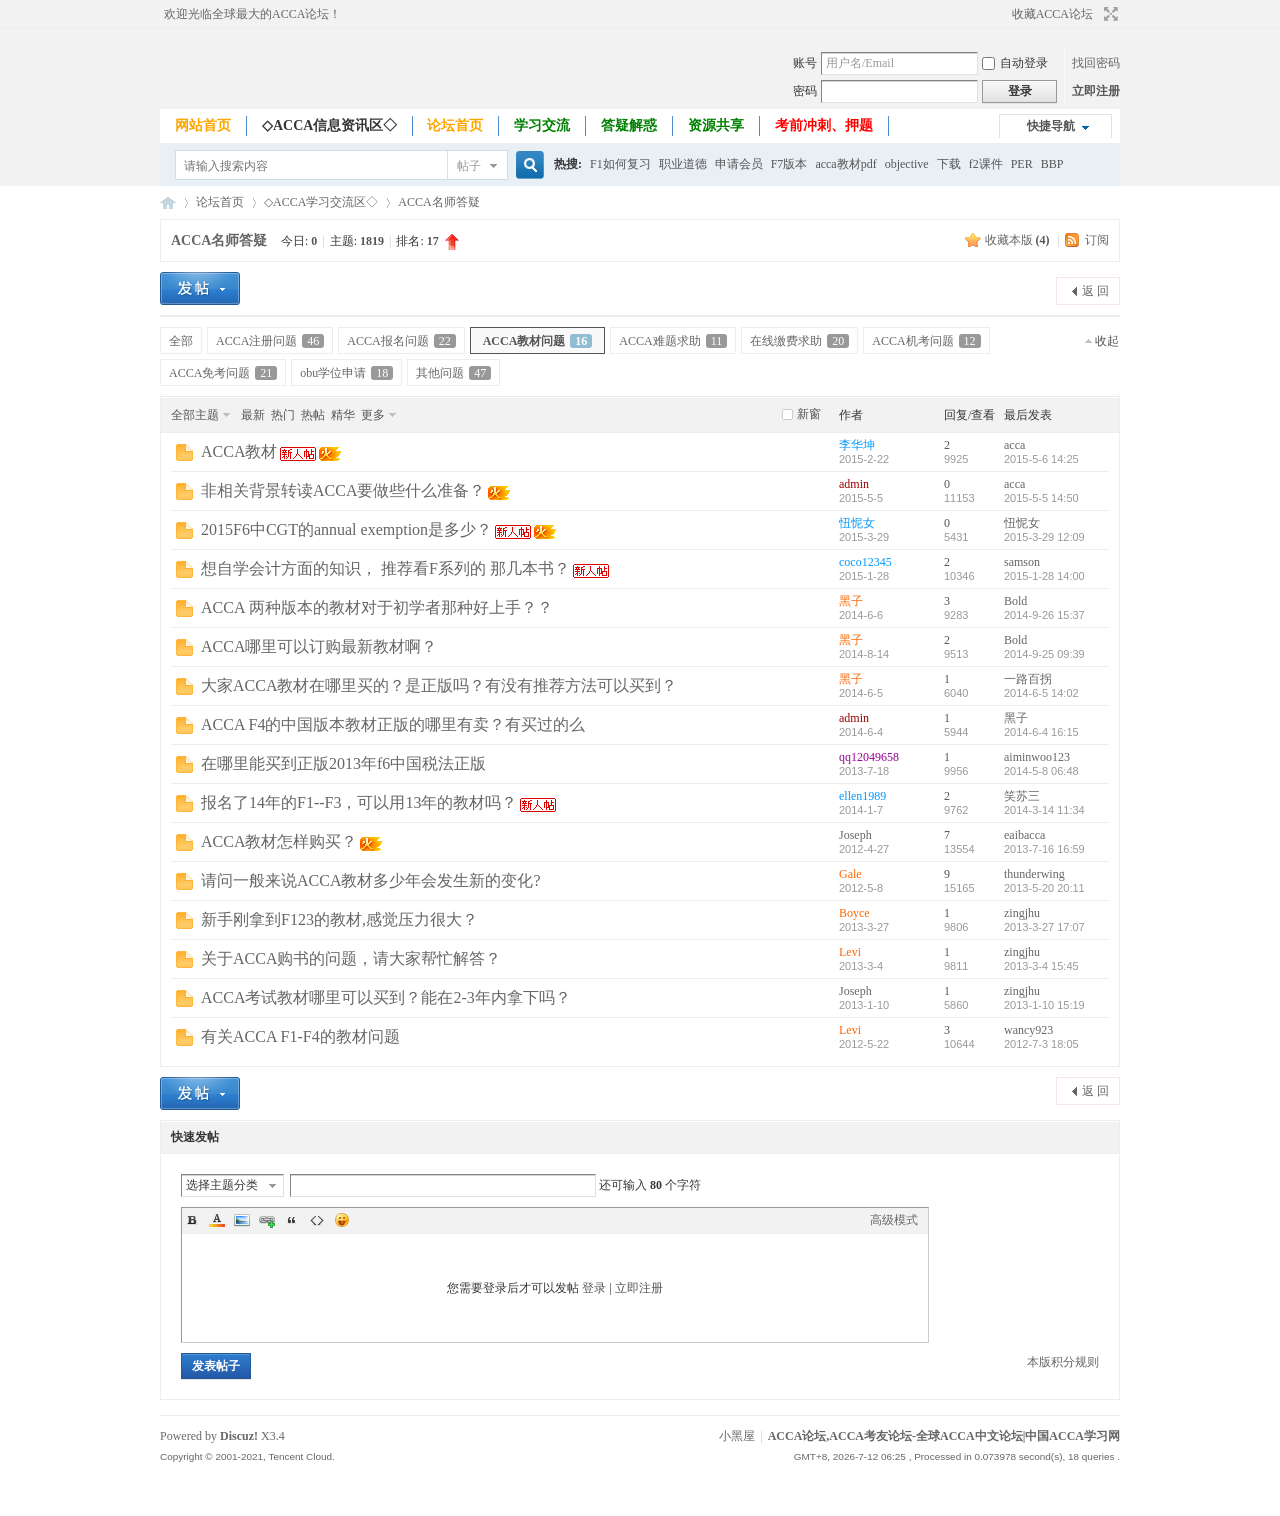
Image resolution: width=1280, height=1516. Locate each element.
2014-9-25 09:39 (1044, 654)
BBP (1052, 164)
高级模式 (894, 1220)
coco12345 (865, 562)
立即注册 (1096, 91)
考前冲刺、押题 (824, 125)
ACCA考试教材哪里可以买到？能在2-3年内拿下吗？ (386, 997)
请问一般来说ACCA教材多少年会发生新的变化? (371, 880)
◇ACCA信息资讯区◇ (329, 125)
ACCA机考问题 (926, 341)
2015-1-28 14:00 (1044, 576)
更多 (373, 415)
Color (217, 1220)
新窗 (809, 414)
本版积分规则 (1063, 1362)
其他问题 (453, 373)
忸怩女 (857, 523)
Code (317, 1220)
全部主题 (195, 415)
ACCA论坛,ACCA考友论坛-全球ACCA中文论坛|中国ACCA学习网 (168, 202)
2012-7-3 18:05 (1041, 1044)
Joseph (855, 835)
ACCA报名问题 (401, 341)
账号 (805, 63)
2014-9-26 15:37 (1044, 615)
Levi (850, 952)
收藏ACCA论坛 (1052, 14)
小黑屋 (737, 1436)
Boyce (854, 913)
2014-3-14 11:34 (1044, 810)
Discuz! (239, 1436)
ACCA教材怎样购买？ (279, 841)
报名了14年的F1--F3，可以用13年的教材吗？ (359, 802)
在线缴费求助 (799, 341)
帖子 (469, 166)
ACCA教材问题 (538, 341)
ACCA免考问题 (223, 373)
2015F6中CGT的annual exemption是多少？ (346, 529)
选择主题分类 (222, 1185)
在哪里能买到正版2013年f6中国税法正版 (343, 763)
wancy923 (1028, 1030)
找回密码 (1096, 63)
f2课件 (986, 164)
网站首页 (203, 125)
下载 (949, 164)
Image (242, 1220)
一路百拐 (1028, 679)
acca (1014, 445)
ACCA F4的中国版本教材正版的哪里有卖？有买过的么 (393, 724)
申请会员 (739, 164)
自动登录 (1015, 63)
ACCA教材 (239, 451)
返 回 (1095, 291)
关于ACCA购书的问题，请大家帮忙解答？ (351, 958)
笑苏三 (1022, 796)
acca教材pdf (845, 164)
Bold (1015, 601)
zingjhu (1022, 913)
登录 (594, 1288)
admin (854, 484)
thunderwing (1034, 874)
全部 (181, 341)
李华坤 (857, 445)
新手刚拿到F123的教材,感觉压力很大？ (339, 919)
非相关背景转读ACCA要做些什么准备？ (343, 490)
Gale (850, 874)
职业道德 (683, 164)
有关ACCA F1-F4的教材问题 (300, 1036)
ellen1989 (862, 796)
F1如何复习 (620, 164)
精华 (343, 415)
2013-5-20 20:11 (1044, 888)
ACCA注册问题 (270, 341)
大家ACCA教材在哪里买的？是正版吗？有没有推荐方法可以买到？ (439, 685)
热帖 (313, 415)
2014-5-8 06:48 (1041, 771)
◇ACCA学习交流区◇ (321, 202)
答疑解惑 (629, 125)
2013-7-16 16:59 (1044, 849)
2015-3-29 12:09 (1044, 537)
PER (1022, 164)
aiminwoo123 (1037, 757)
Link (267, 1220)
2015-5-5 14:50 (1041, 498)
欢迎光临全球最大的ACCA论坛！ (252, 14)
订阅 (1097, 240)
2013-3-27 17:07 (1044, 927)
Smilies (342, 1220)
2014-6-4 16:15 (1041, 732)
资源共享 (716, 125)
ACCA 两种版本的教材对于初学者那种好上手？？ (377, 607)
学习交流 (542, 125)
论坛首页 (455, 125)
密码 (805, 91)
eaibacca (1024, 835)
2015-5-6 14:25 (1041, 459)
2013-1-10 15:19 (1044, 1005)
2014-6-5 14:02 (1041, 693)
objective (907, 164)
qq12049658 (869, 757)
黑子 (851, 601)
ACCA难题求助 (673, 341)
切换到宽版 (1108, 14)
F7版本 (789, 164)
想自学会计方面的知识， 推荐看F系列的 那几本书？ (385, 568)
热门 (283, 415)
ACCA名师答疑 (438, 202)
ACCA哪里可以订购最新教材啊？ (319, 646)
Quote (292, 1220)
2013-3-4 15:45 (1041, 966)
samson (1022, 562)
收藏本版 (1017, 240)
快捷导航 (1051, 126)
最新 (253, 415)
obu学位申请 (346, 373)
